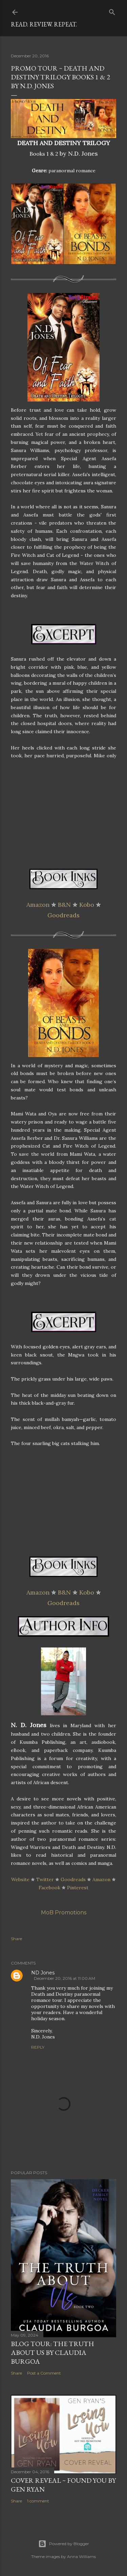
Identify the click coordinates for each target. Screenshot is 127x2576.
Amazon (37, 905)
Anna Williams (81, 2556)
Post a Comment (44, 2373)
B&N (64, 905)
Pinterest (77, 1888)
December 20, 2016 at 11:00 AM (64, 1978)
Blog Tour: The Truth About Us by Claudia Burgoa (52, 2352)
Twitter (45, 1879)
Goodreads (63, 915)
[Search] (112, 10)
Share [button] (16, 1938)
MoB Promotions (63, 1912)
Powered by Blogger (63, 2544)
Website (20, 1879)
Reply (37, 2047)
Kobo (86, 905)
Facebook (49, 1888)
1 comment (38, 2500)
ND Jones (43, 1973)
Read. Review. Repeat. (44, 24)
